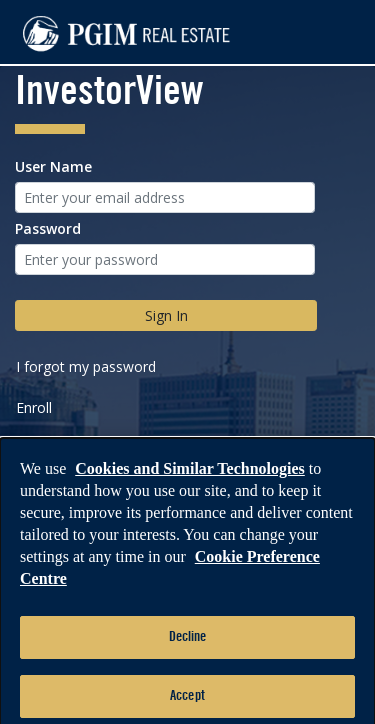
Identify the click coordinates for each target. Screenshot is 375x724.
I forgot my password (86, 366)
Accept (187, 701)
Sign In (166, 315)
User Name (53, 166)
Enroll (34, 407)
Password (48, 228)
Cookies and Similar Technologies (190, 474)
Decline (188, 642)
